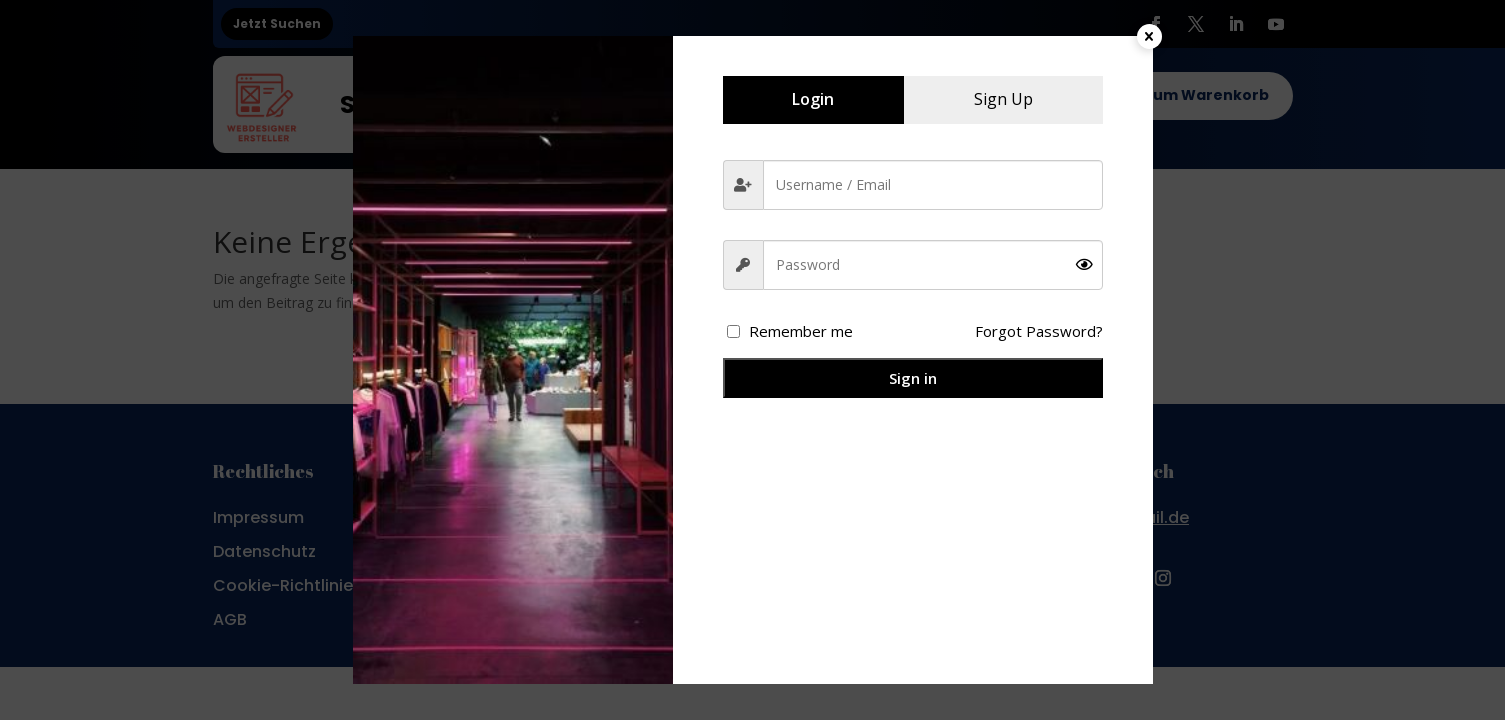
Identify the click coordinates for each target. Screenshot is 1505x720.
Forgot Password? (1039, 331)
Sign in (913, 378)
